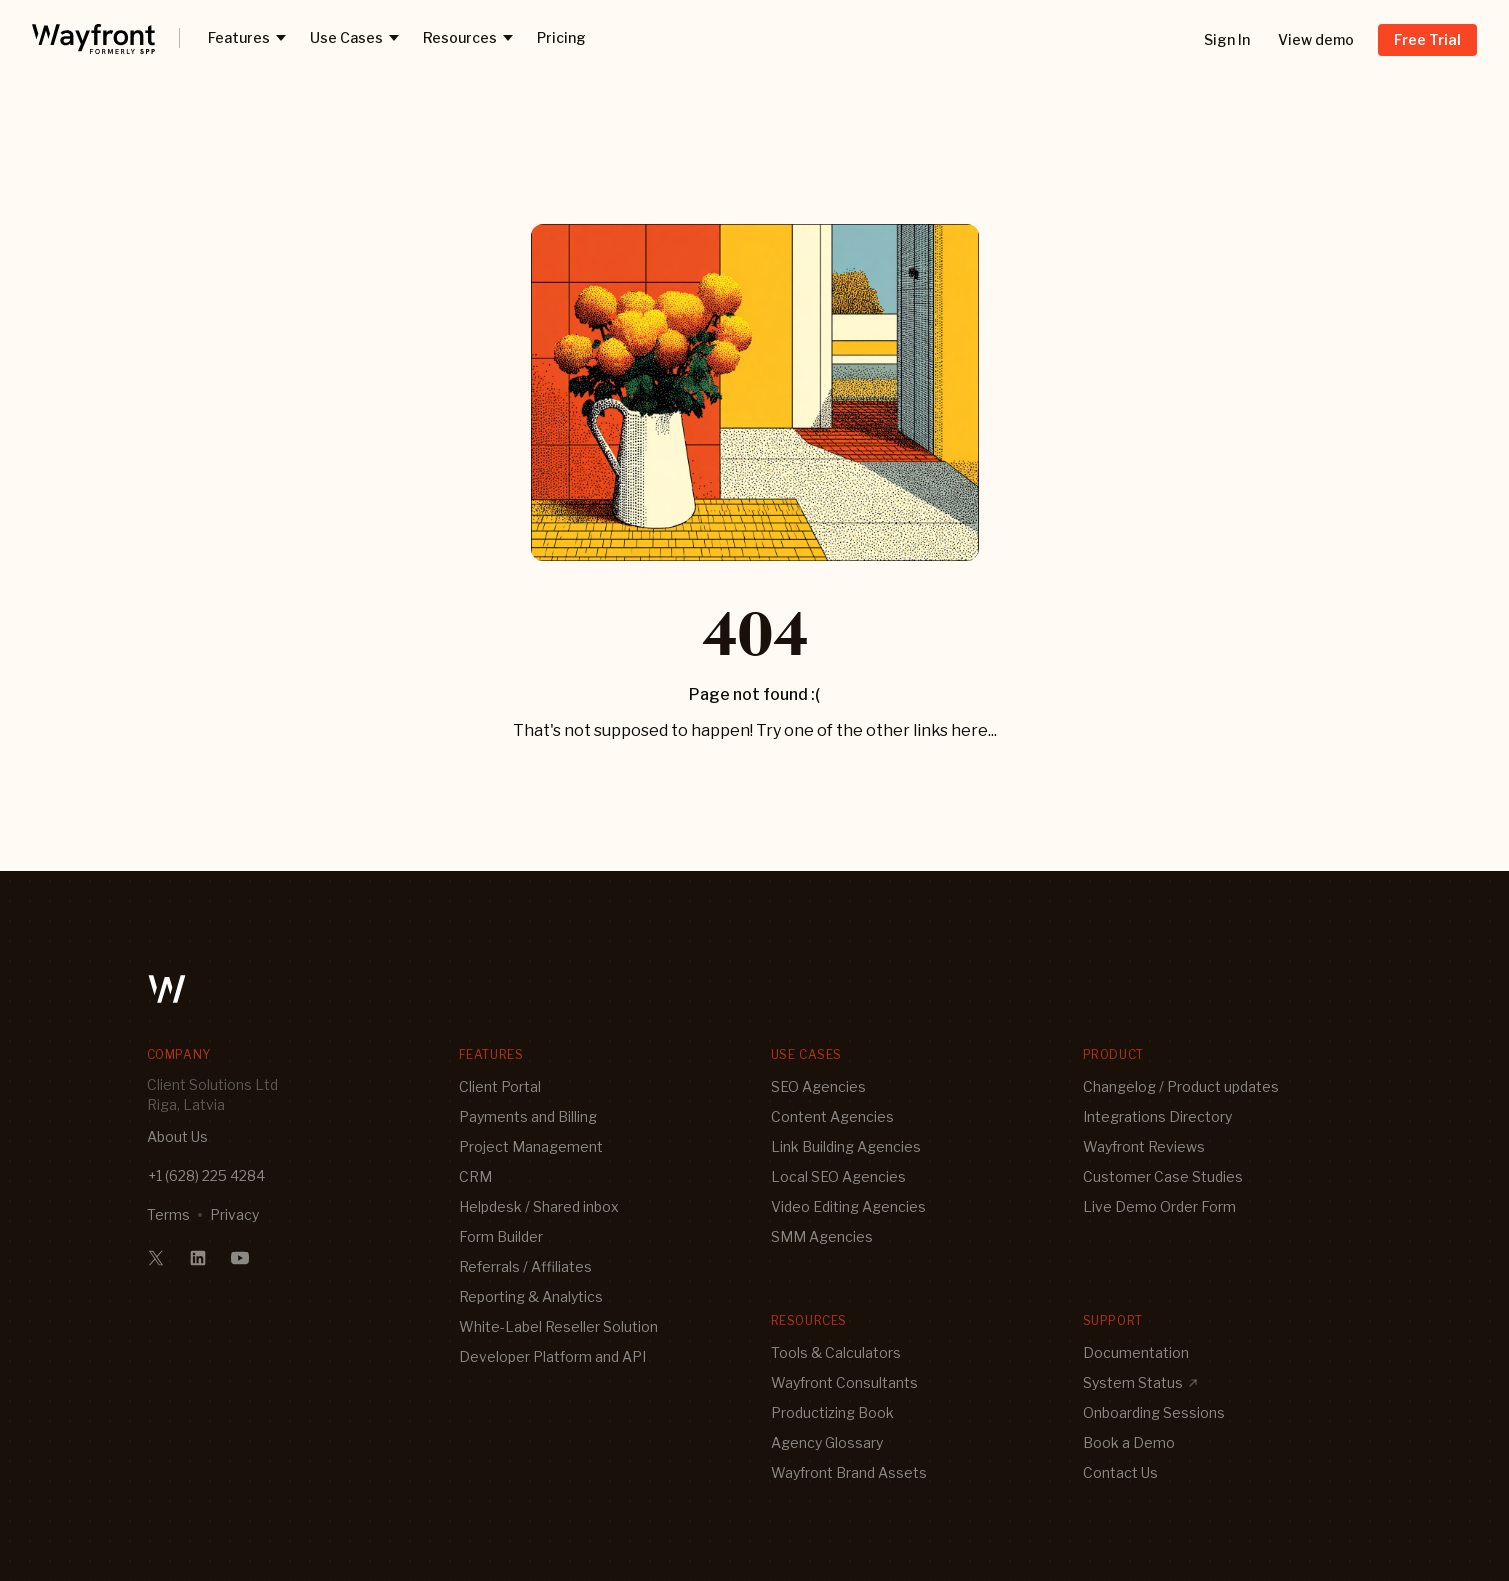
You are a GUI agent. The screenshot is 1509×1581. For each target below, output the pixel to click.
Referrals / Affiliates (525, 1266)
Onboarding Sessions (1154, 1412)
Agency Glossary (827, 1442)
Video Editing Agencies (848, 1206)
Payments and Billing (528, 1116)
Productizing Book (832, 1412)
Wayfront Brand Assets (849, 1472)
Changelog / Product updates (1181, 1086)
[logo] (93, 38)
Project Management (531, 1146)
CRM (475, 1176)
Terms (168, 1214)
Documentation (1136, 1352)
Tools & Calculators (836, 1352)
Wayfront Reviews (1144, 1146)
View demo (1316, 39)
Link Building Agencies (846, 1146)
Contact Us (1120, 1472)
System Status (1141, 1382)
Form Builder (501, 1236)
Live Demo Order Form (1159, 1206)
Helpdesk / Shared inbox (539, 1206)
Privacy (234, 1214)
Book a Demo (1129, 1442)
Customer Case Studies (1163, 1176)
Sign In (1227, 39)
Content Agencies (832, 1116)
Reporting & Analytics (531, 1296)
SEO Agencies (818, 1086)
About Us (177, 1136)
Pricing (561, 37)
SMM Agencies (822, 1236)
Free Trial (1427, 39)
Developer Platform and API (552, 1356)
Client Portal (500, 1086)
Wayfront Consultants (844, 1382)
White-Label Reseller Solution (558, 1326)
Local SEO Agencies (838, 1176)
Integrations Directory (1157, 1116)
